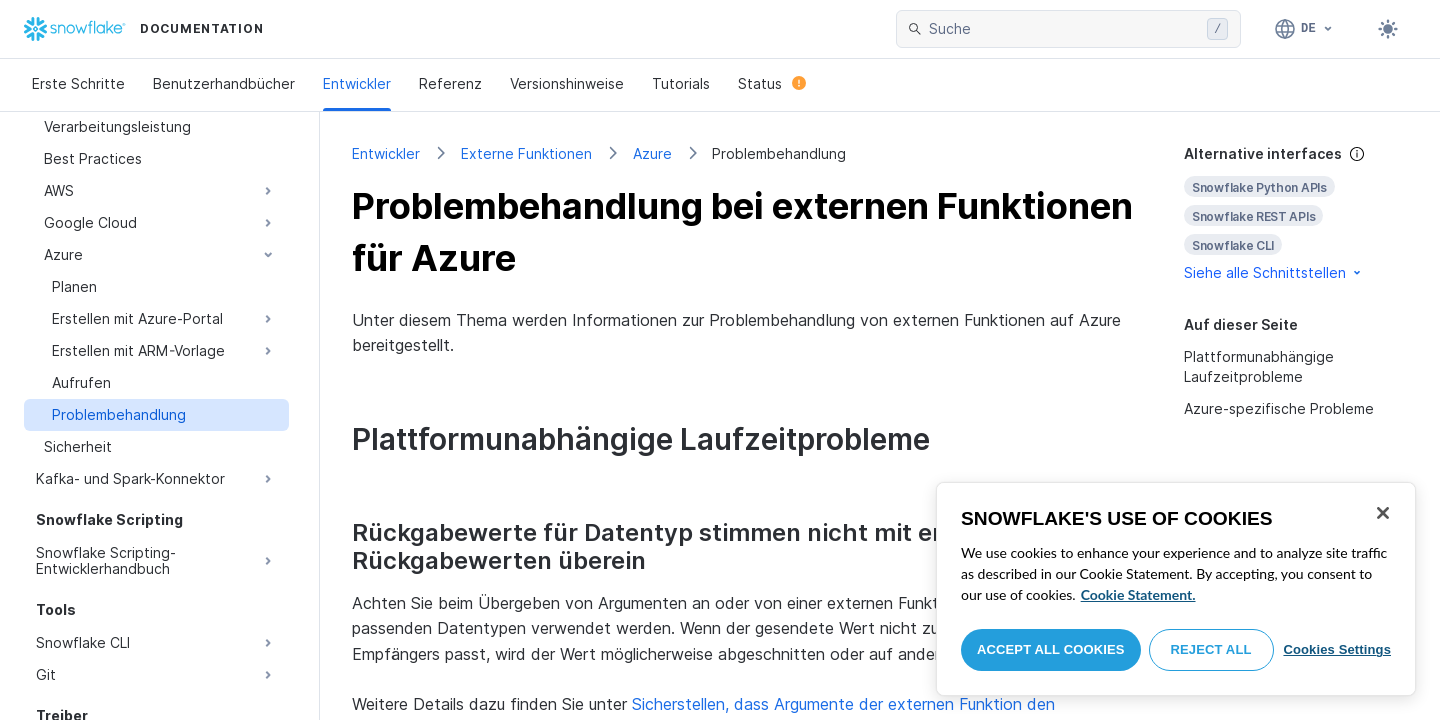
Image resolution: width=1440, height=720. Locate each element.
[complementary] (1296, 213)
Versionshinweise (567, 83)
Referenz (450, 83)
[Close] (1383, 513)
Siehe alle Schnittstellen (1274, 272)
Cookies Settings (1337, 649)
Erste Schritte (78, 83)
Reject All (1211, 649)
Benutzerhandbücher (224, 83)
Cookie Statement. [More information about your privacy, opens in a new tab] (1138, 594)
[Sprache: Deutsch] (1304, 29)
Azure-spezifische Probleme (1279, 408)
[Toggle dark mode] (1388, 29)
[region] (1176, 589)
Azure (652, 153)
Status (772, 83)
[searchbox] (1064, 29)
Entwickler (357, 83)
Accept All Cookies (1051, 649)
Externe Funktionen (526, 153)
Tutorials (681, 83)
